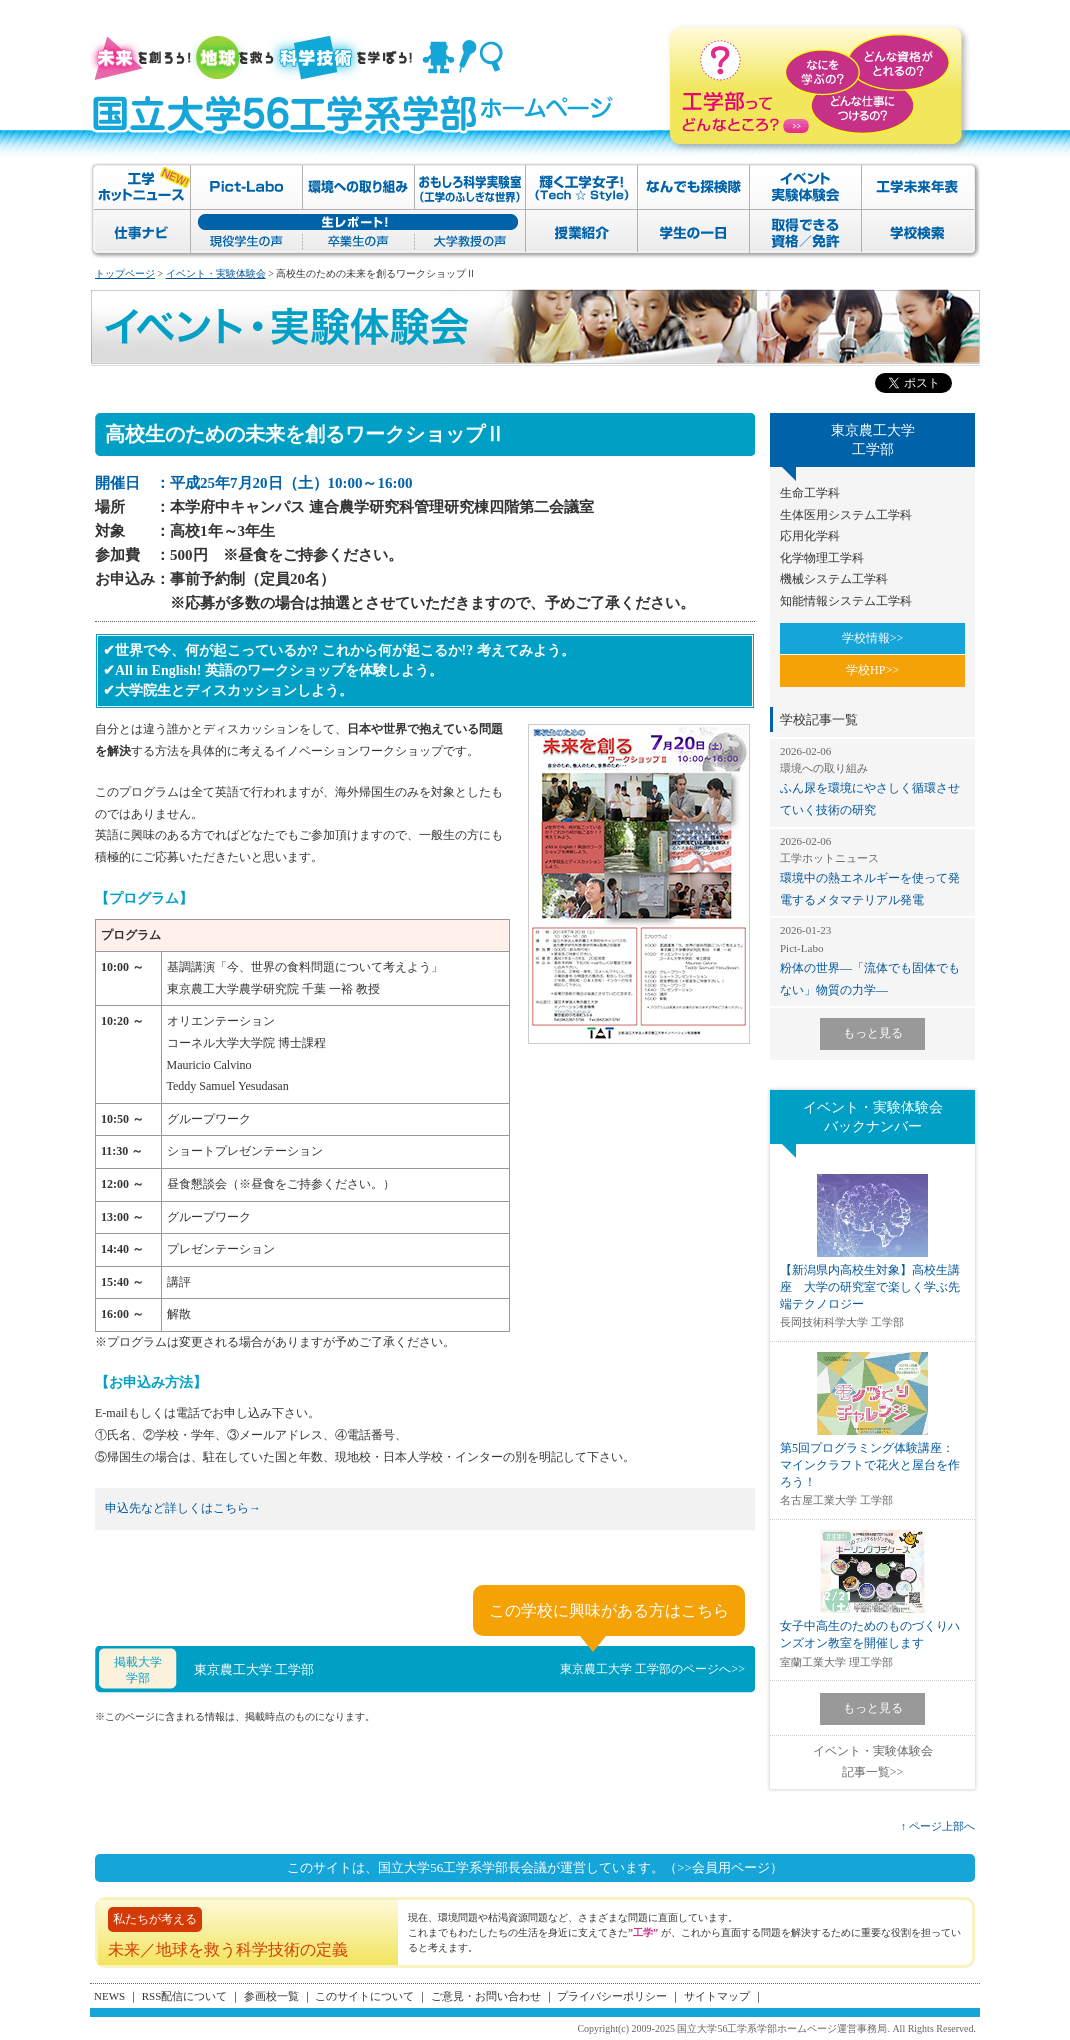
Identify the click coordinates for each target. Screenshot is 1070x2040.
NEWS (109, 1996)
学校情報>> (873, 638)
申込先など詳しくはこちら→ (183, 1508)
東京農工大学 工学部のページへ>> (652, 1669)
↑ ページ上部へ (938, 1826)
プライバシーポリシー (612, 1996)
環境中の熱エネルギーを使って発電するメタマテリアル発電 (872, 870)
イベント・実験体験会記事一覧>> (873, 1762)
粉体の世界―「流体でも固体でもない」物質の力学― (872, 959)
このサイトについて (364, 1996)
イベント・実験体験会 (216, 273)
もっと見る (873, 1033)
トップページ (125, 273)
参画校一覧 (271, 1996)
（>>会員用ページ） (723, 1867)
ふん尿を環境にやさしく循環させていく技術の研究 (872, 780)
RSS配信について (185, 1996)
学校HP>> (872, 670)
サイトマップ (717, 1996)
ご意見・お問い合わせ (486, 1996)
